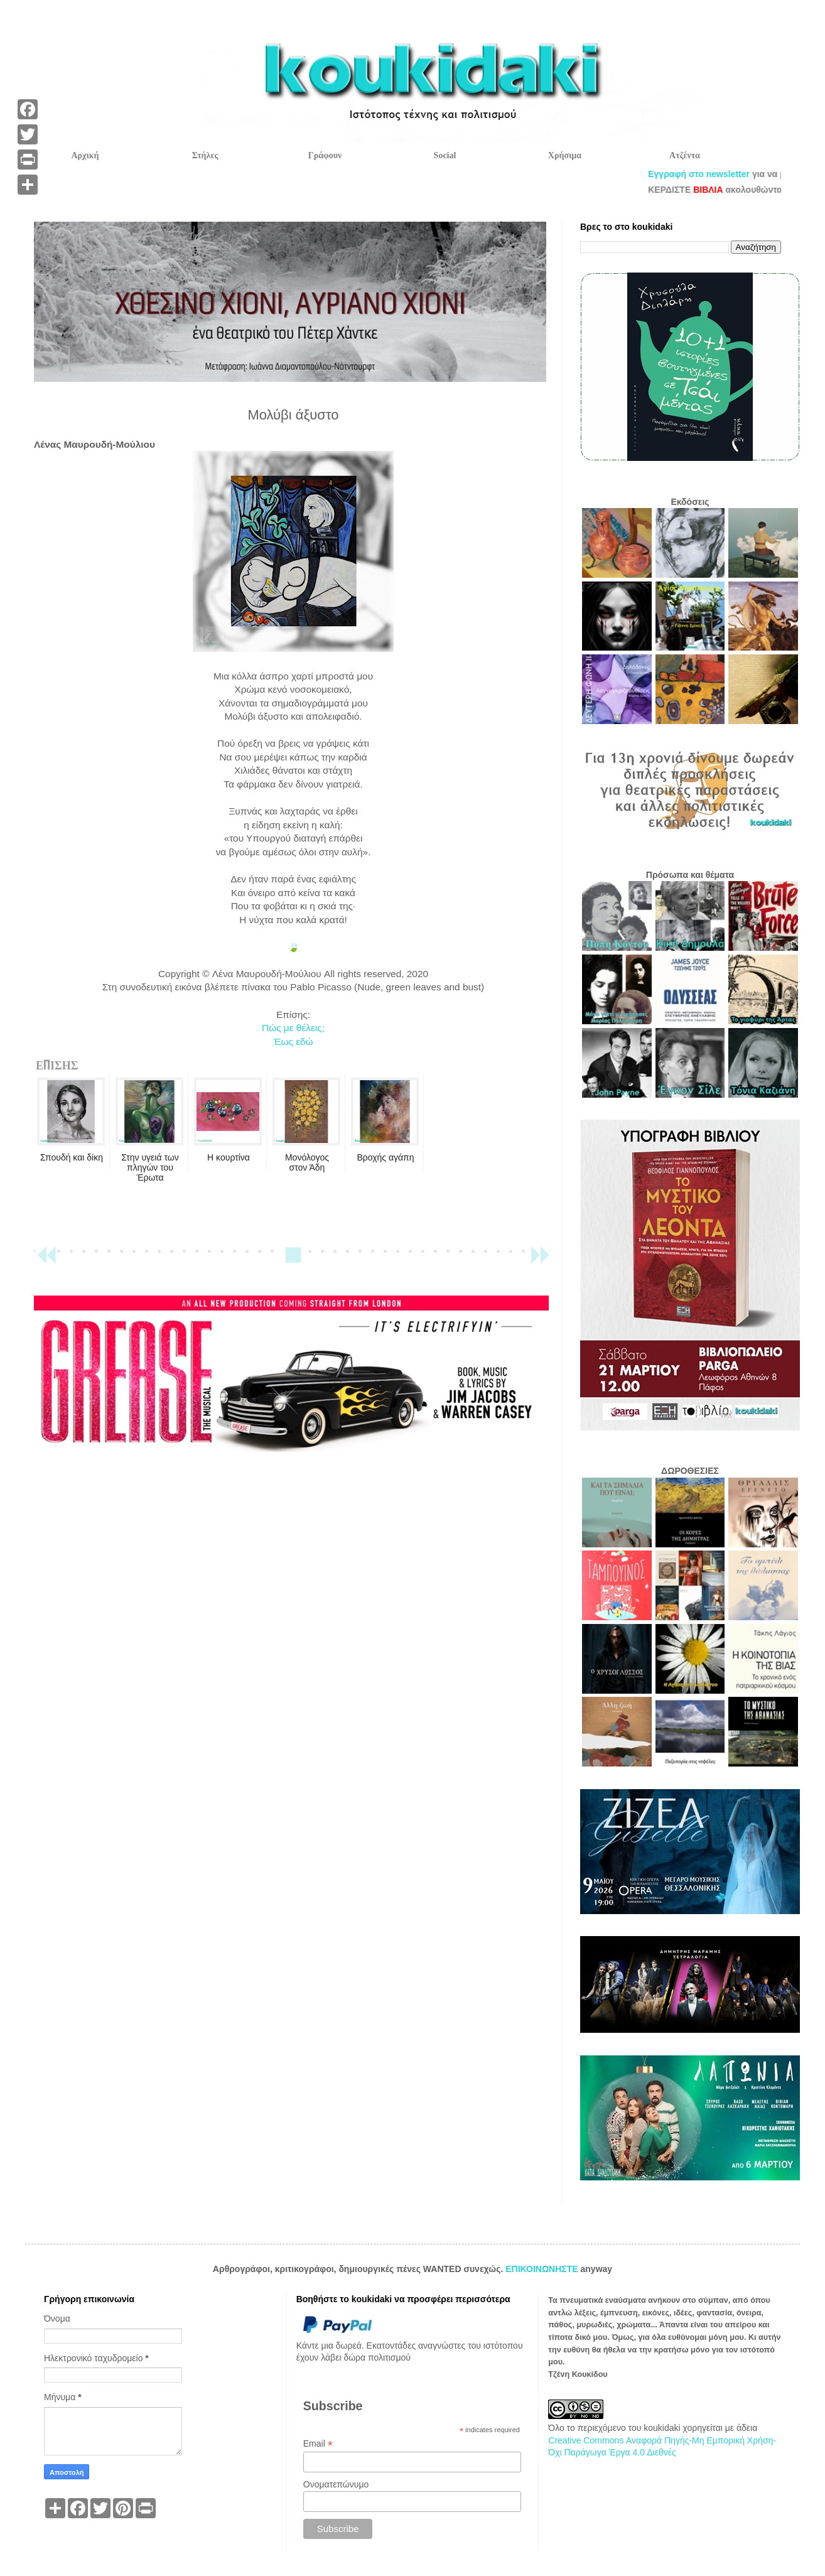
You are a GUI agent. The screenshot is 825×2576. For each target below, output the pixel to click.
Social (445, 155)
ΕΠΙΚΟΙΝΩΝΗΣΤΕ (542, 2269)
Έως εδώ (293, 1041)
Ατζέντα (684, 155)
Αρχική (85, 155)
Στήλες (205, 155)
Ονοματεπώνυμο (336, 2484)
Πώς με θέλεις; (293, 1027)
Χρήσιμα (564, 155)
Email (318, 2444)
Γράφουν (325, 155)
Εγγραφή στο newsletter (728, 174)
